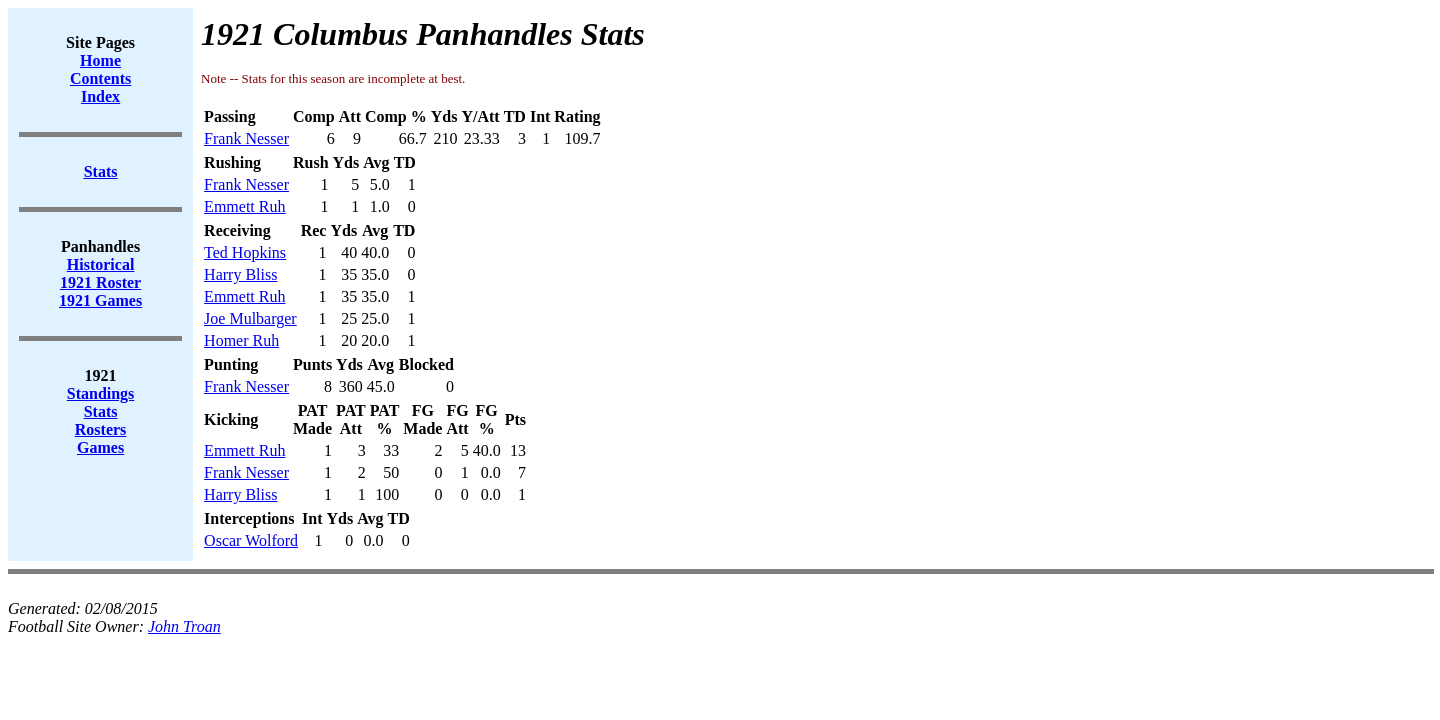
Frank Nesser (246, 138)
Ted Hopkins (245, 252)
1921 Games (100, 300)
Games (100, 447)
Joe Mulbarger (250, 318)
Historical (101, 264)
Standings (101, 393)
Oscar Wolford (251, 540)
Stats (101, 411)
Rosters (101, 429)
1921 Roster (100, 282)
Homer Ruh (241, 340)
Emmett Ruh (244, 206)
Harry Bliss (240, 274)
